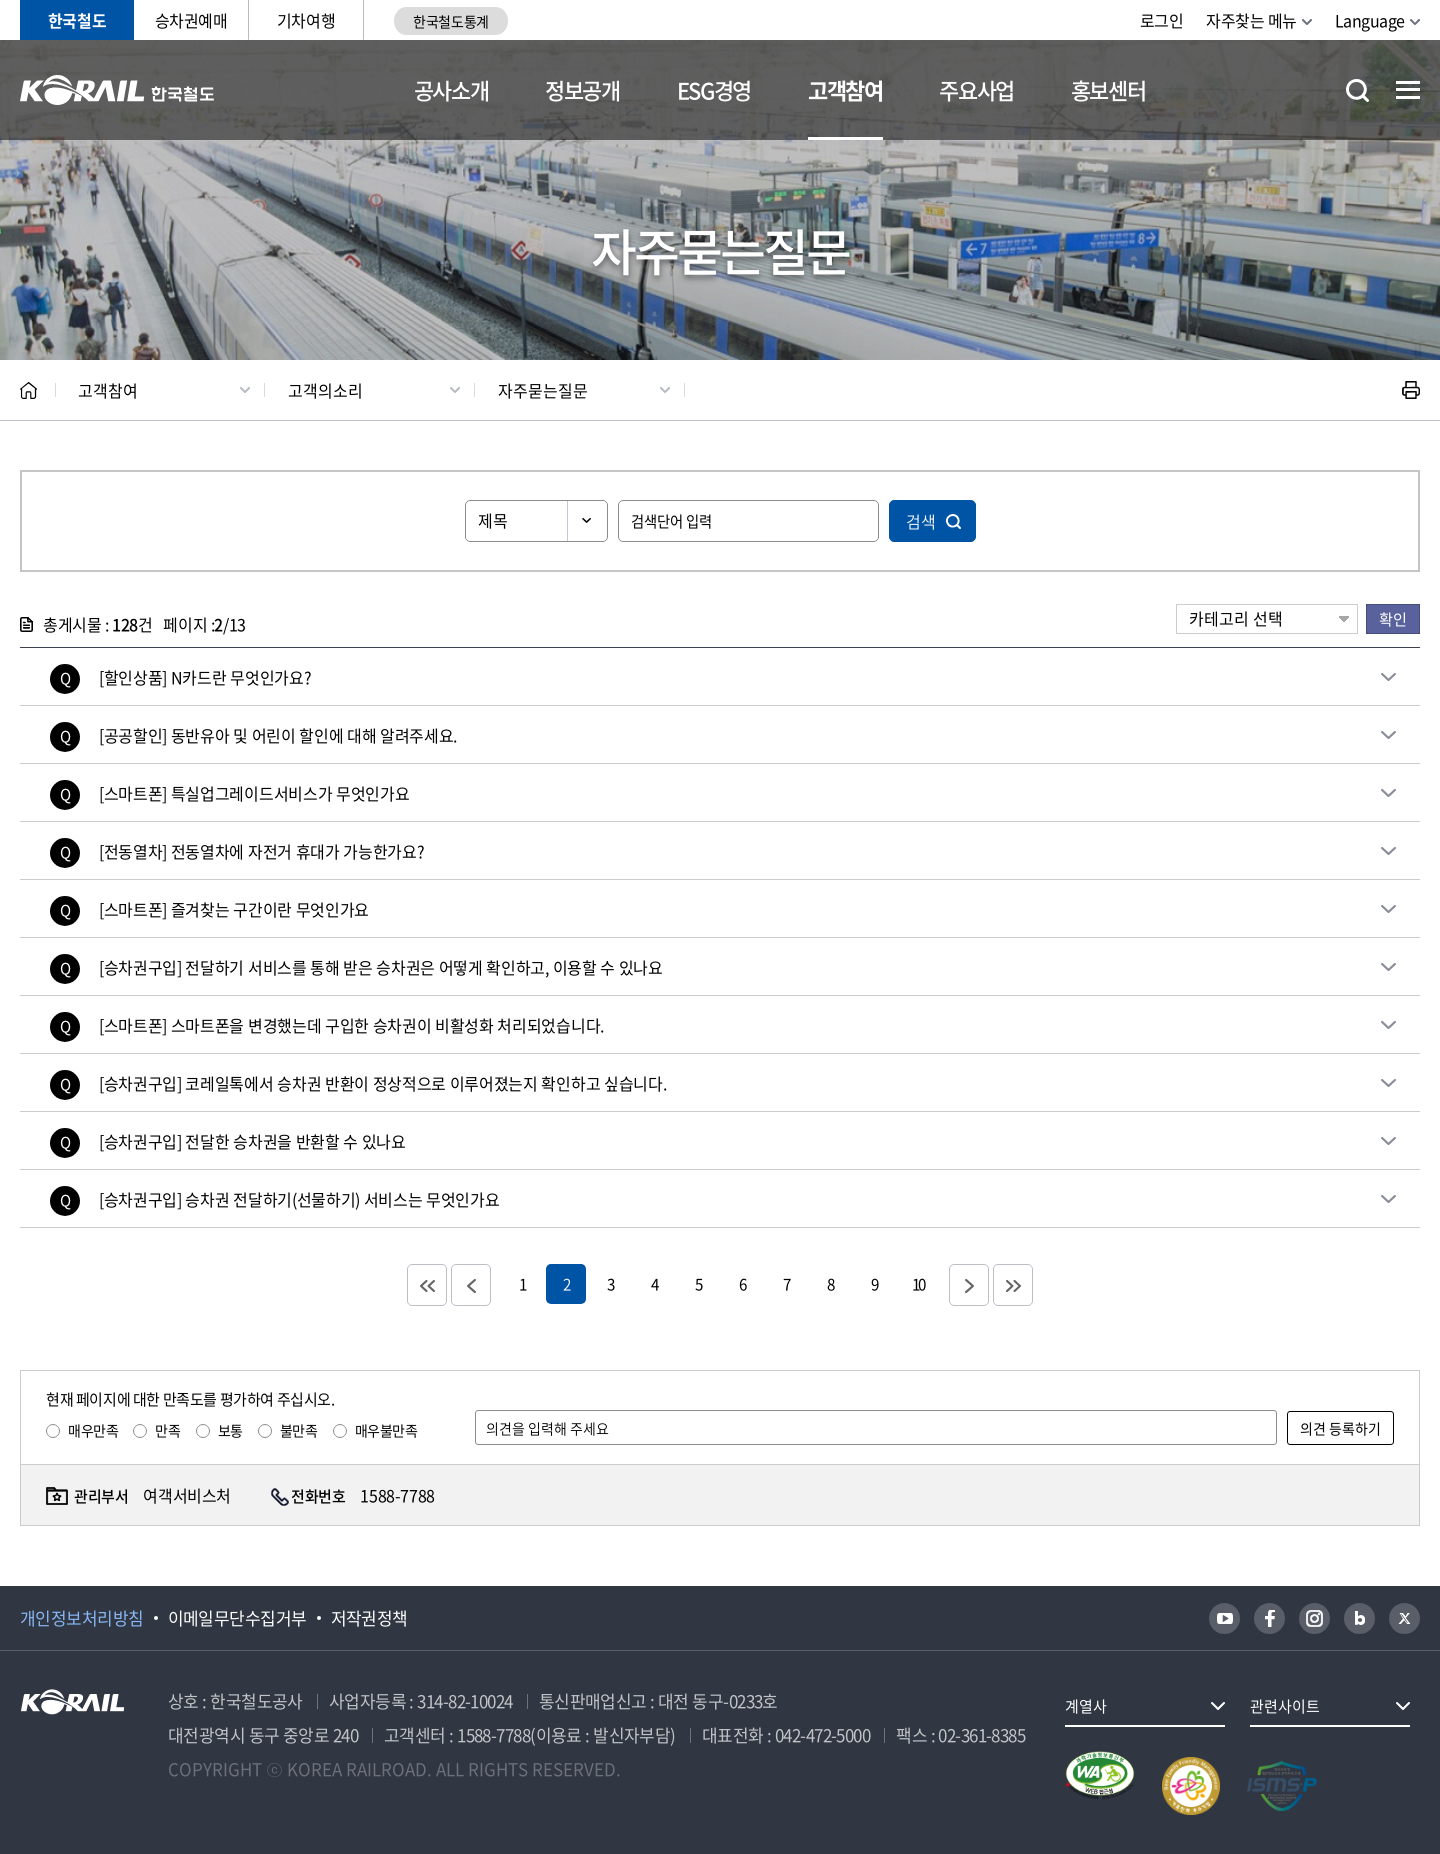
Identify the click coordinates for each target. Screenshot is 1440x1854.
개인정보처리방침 (82, 1618)
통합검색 (1357, 90)
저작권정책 (369, 1618)
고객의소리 (325, 390)
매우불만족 (386, 1430)
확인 (1393, 618)
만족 (167, 1430)
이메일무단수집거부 (237, 1618)
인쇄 (1411, 390)
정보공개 (582, 89)
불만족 (299, 1430)
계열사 (1086, 1706)
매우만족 (93, 1430)
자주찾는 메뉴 (1251, 20)
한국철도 (77, 20)
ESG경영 (714, 89)
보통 (230, 1430)
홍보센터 (1108, 89)
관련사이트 (1285, 1706)
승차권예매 (191, 20)
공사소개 (451, 89)
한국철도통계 (450, 21)
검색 (921, 521)
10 (918, 1283)
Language (1370, 20)
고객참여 (845, 89)
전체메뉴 (1408, 90)
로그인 (1162, 20)
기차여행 (306, 20)
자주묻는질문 (543, 390)
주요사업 (976, 89)
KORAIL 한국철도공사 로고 (117, 90)
